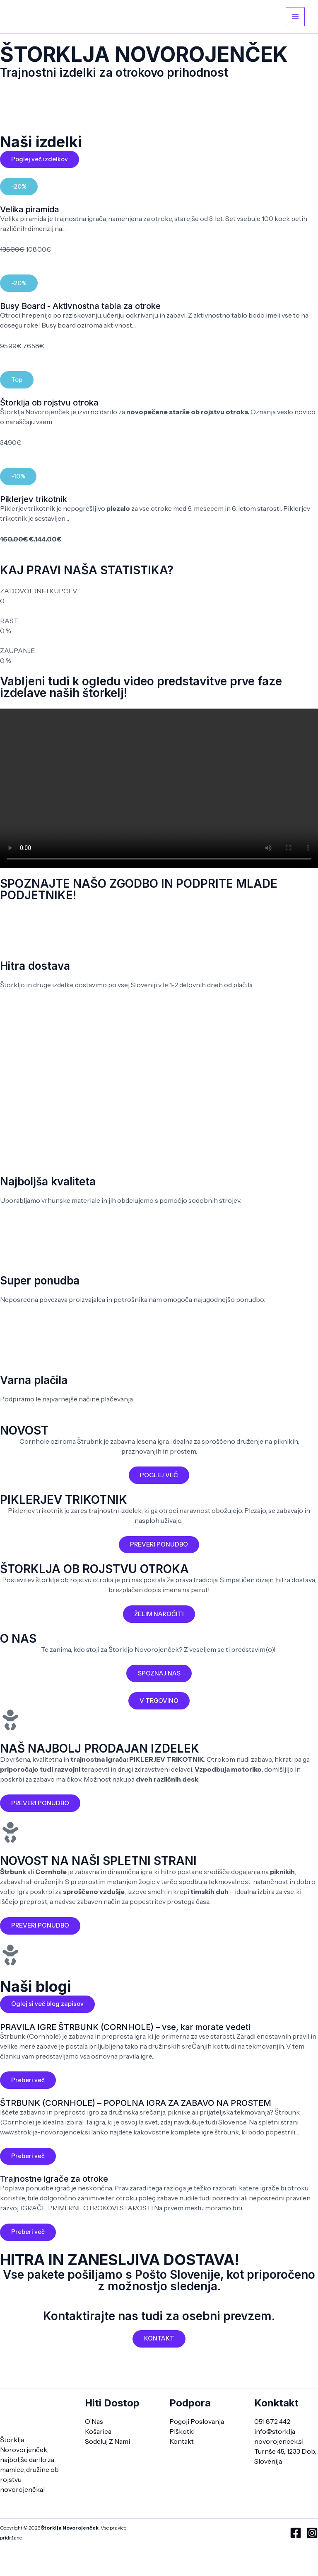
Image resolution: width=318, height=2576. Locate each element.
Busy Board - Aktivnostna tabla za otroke (80, 308)
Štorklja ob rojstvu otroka (49, 405)
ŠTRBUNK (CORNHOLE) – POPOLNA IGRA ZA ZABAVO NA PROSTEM (135, 2108)
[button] (19, 188)
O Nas (94, 2421)
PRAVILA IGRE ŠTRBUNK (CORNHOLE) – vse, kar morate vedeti (125, 2032)
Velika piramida (29, 211)
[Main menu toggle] (295, 16)
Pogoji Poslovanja (196, 2421)
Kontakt (181, 2441)
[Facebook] (295, 2533)
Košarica (98, 2431)
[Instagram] (312, 2533)
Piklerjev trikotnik (33, 502)
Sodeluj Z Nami (107, 2441)
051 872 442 (272, 2421)
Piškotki (182, 2431)
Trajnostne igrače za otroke (54, 2185)
